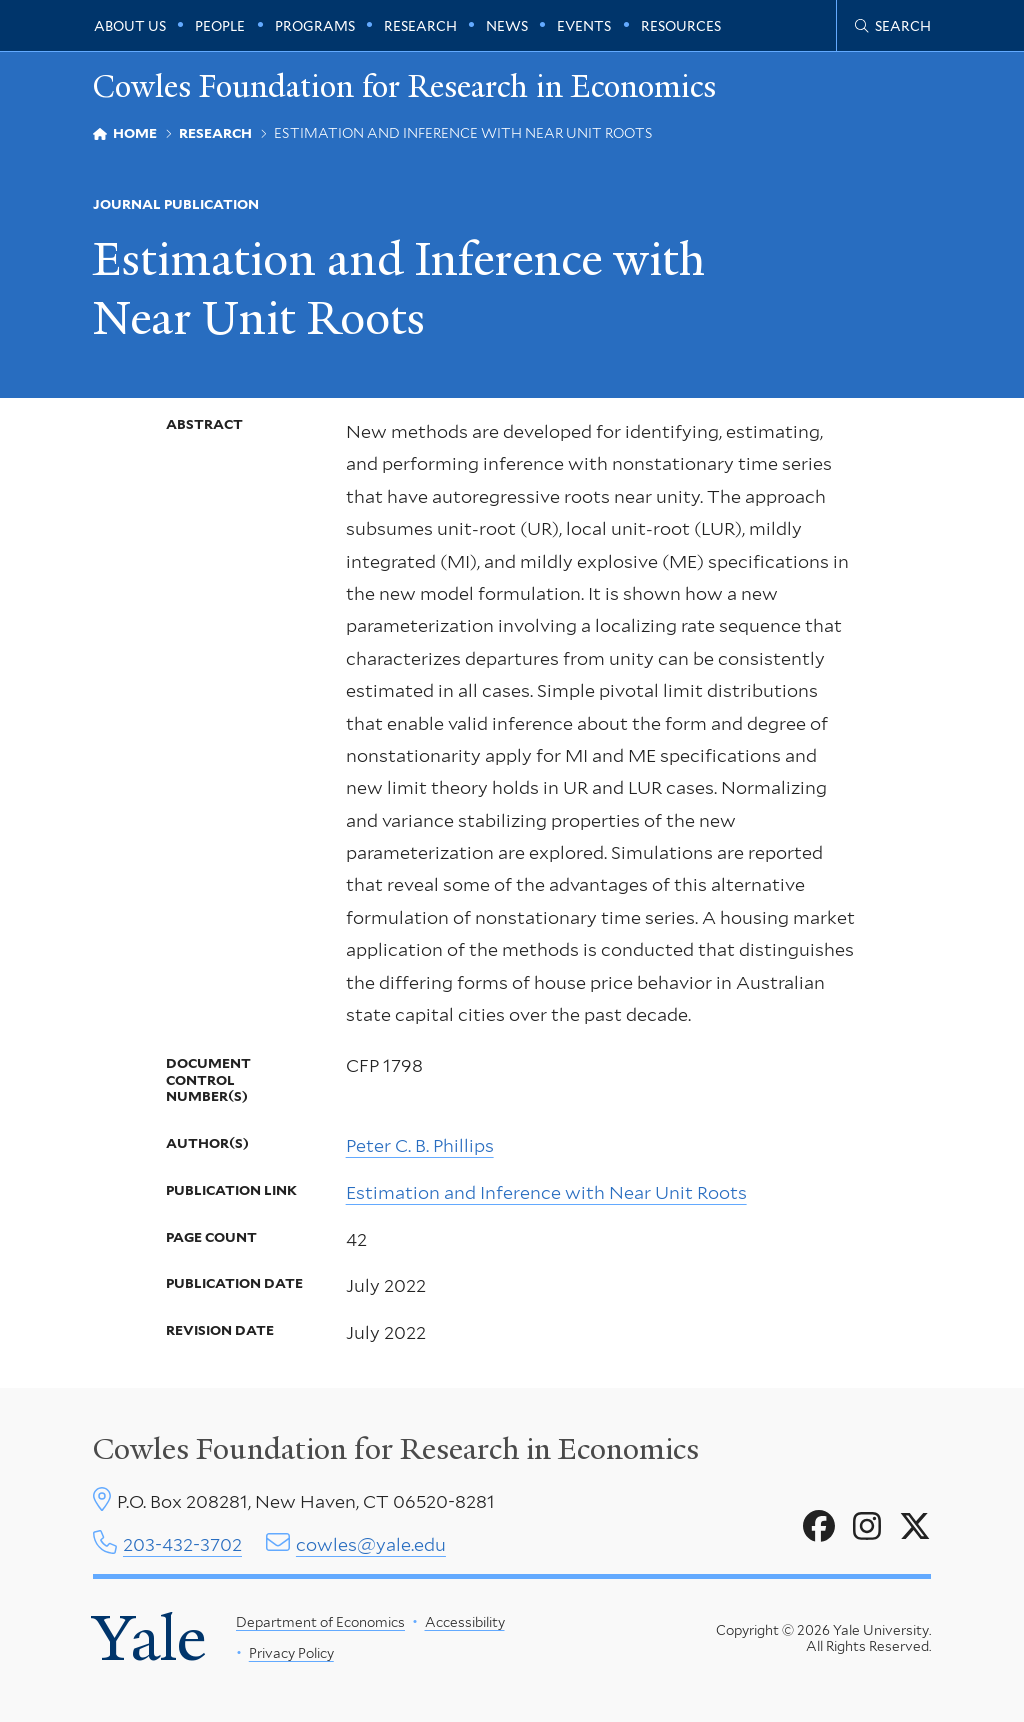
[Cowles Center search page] (893, 26)
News (507, 26)
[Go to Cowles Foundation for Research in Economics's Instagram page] (867, 1527)
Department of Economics (320, 1622)
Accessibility (464, 1622)
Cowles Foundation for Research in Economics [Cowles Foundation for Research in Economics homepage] (404, 86)
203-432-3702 (182, 1544)
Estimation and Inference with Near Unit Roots (546, 1191)
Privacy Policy (290, 1653)
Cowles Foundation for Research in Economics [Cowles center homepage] (396, 1449)
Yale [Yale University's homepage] (149, 1638)
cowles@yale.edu (371, 1544)
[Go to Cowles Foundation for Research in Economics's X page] (915, 1527)
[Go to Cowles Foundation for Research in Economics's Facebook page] (819, 1527)
